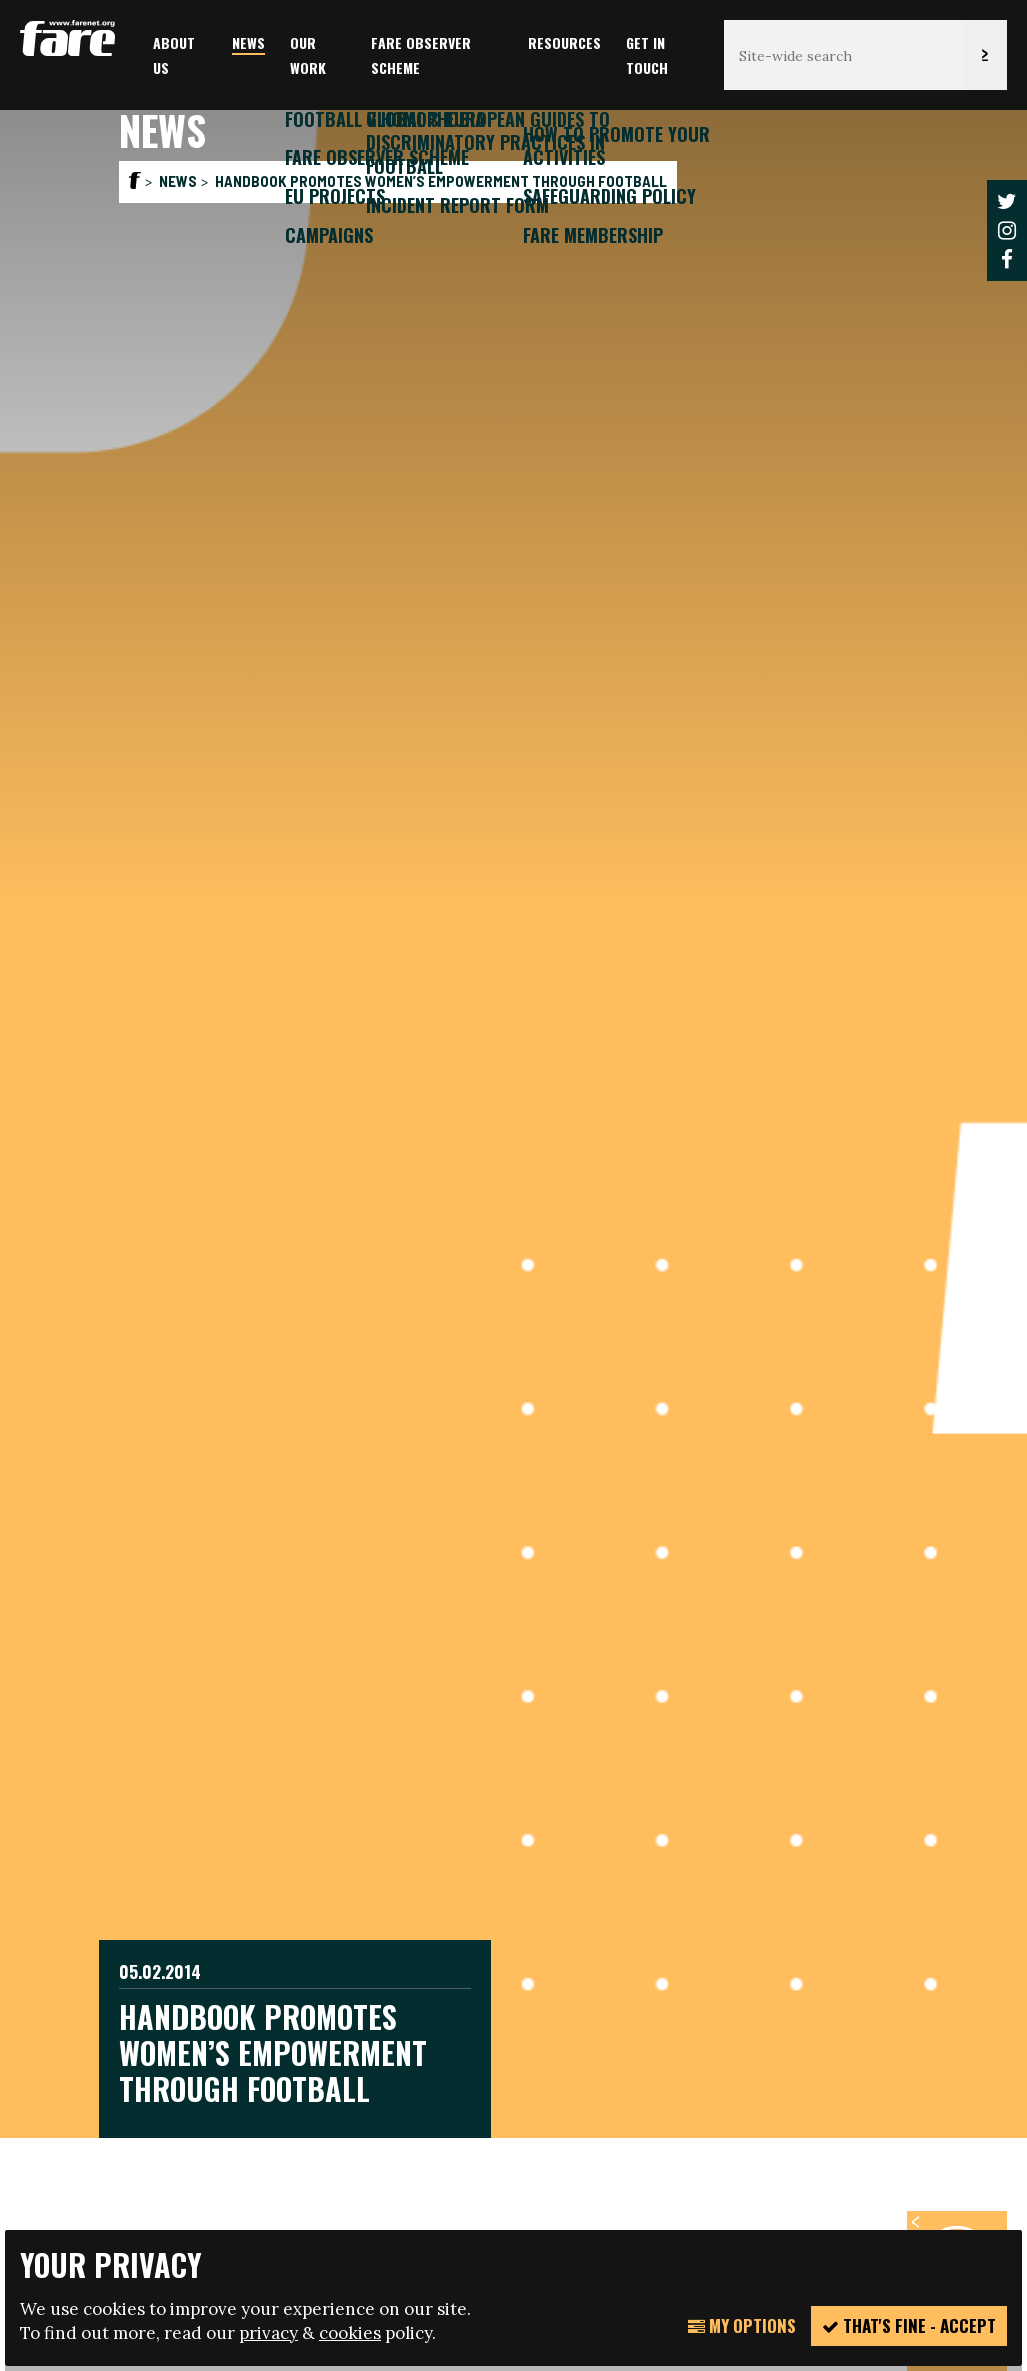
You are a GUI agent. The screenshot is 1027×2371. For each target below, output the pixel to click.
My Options (742, 2325)
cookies (350, 2333)
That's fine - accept (909, 2325)
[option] (513, 1111)
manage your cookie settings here (696, 2141)
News (248, 42)
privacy (268, 2333)
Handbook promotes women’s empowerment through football (441, 181)
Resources (564, 42)
